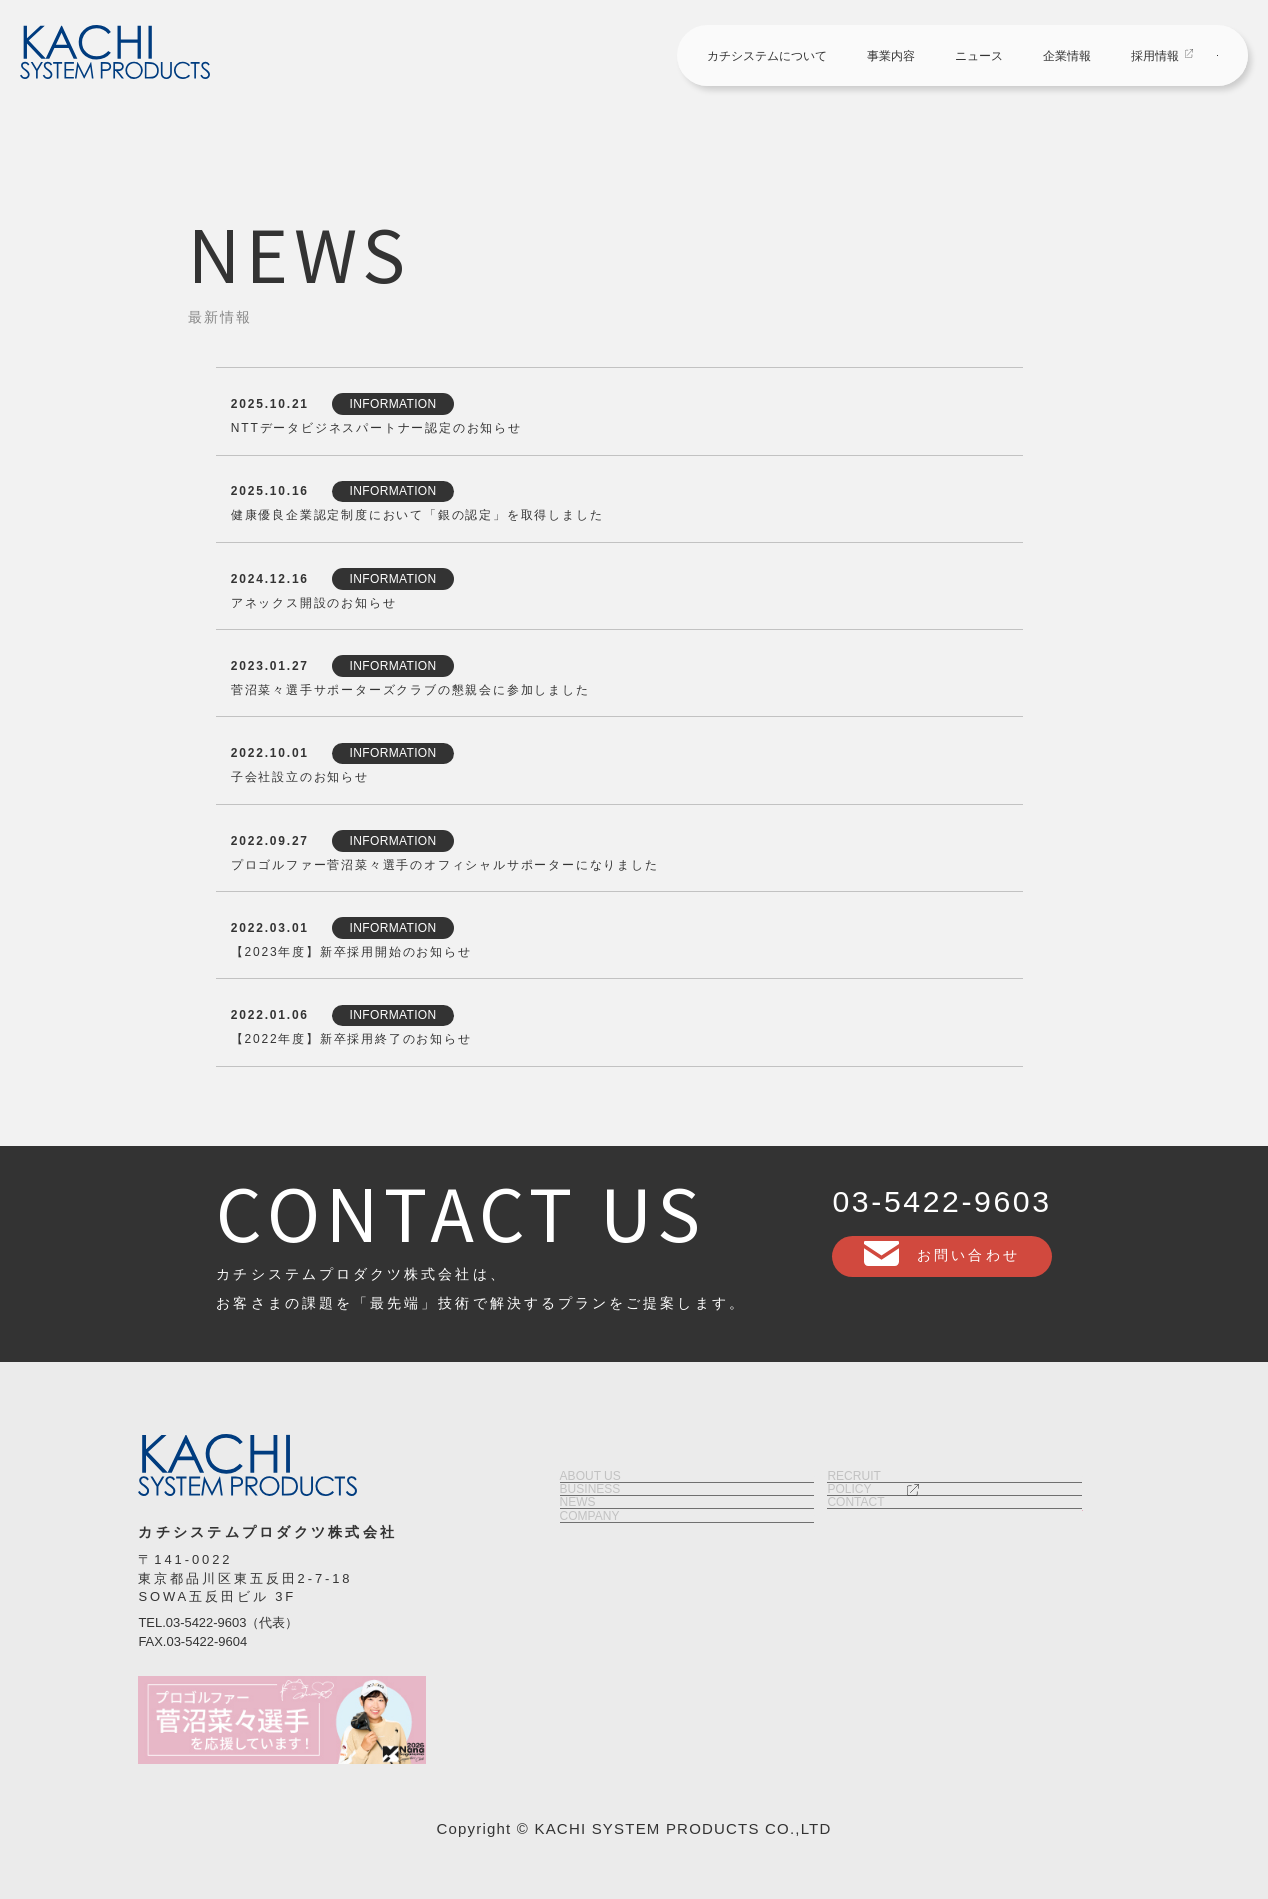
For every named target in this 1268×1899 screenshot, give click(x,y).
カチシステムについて (601, 57)
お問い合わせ (1151, 55)
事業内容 (725, 57)
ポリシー (954, 1563)
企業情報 (901, 57)
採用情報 (989, 57)
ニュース (813, 57)
